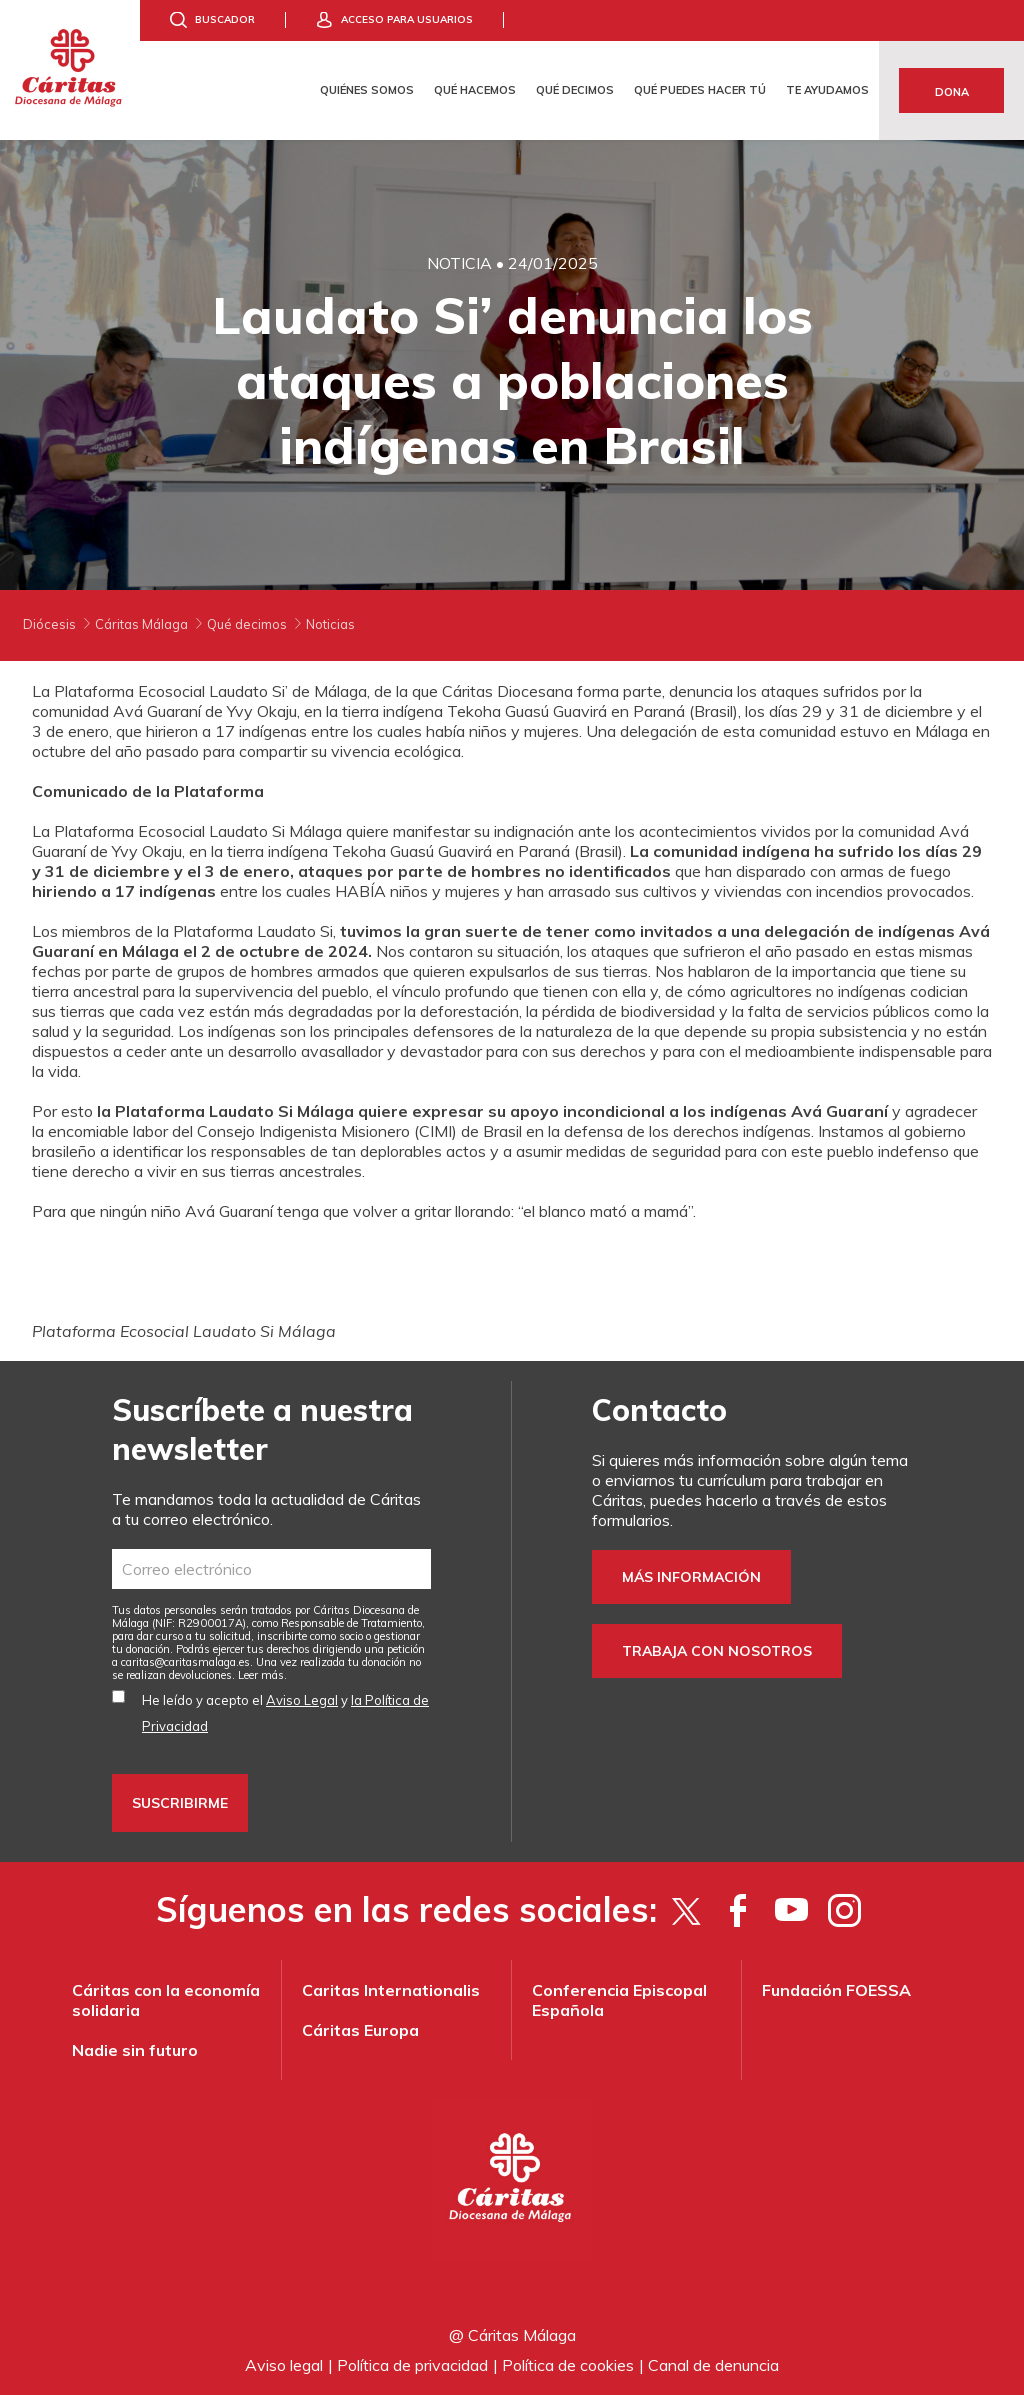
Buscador (225, 19)
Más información (691, 1577)
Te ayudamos (827, 90)
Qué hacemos (475, 90)
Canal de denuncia (713, 2365)
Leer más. (262, 1675)
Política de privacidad (412, 2365)
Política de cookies (568, 2365)
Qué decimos (575, 90)
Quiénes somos (367, 90)
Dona (952, 92)
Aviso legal (284, 2365)
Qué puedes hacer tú (700, 90)
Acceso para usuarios (407, 19)
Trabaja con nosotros (717, 1651)
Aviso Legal (302, 1700)
